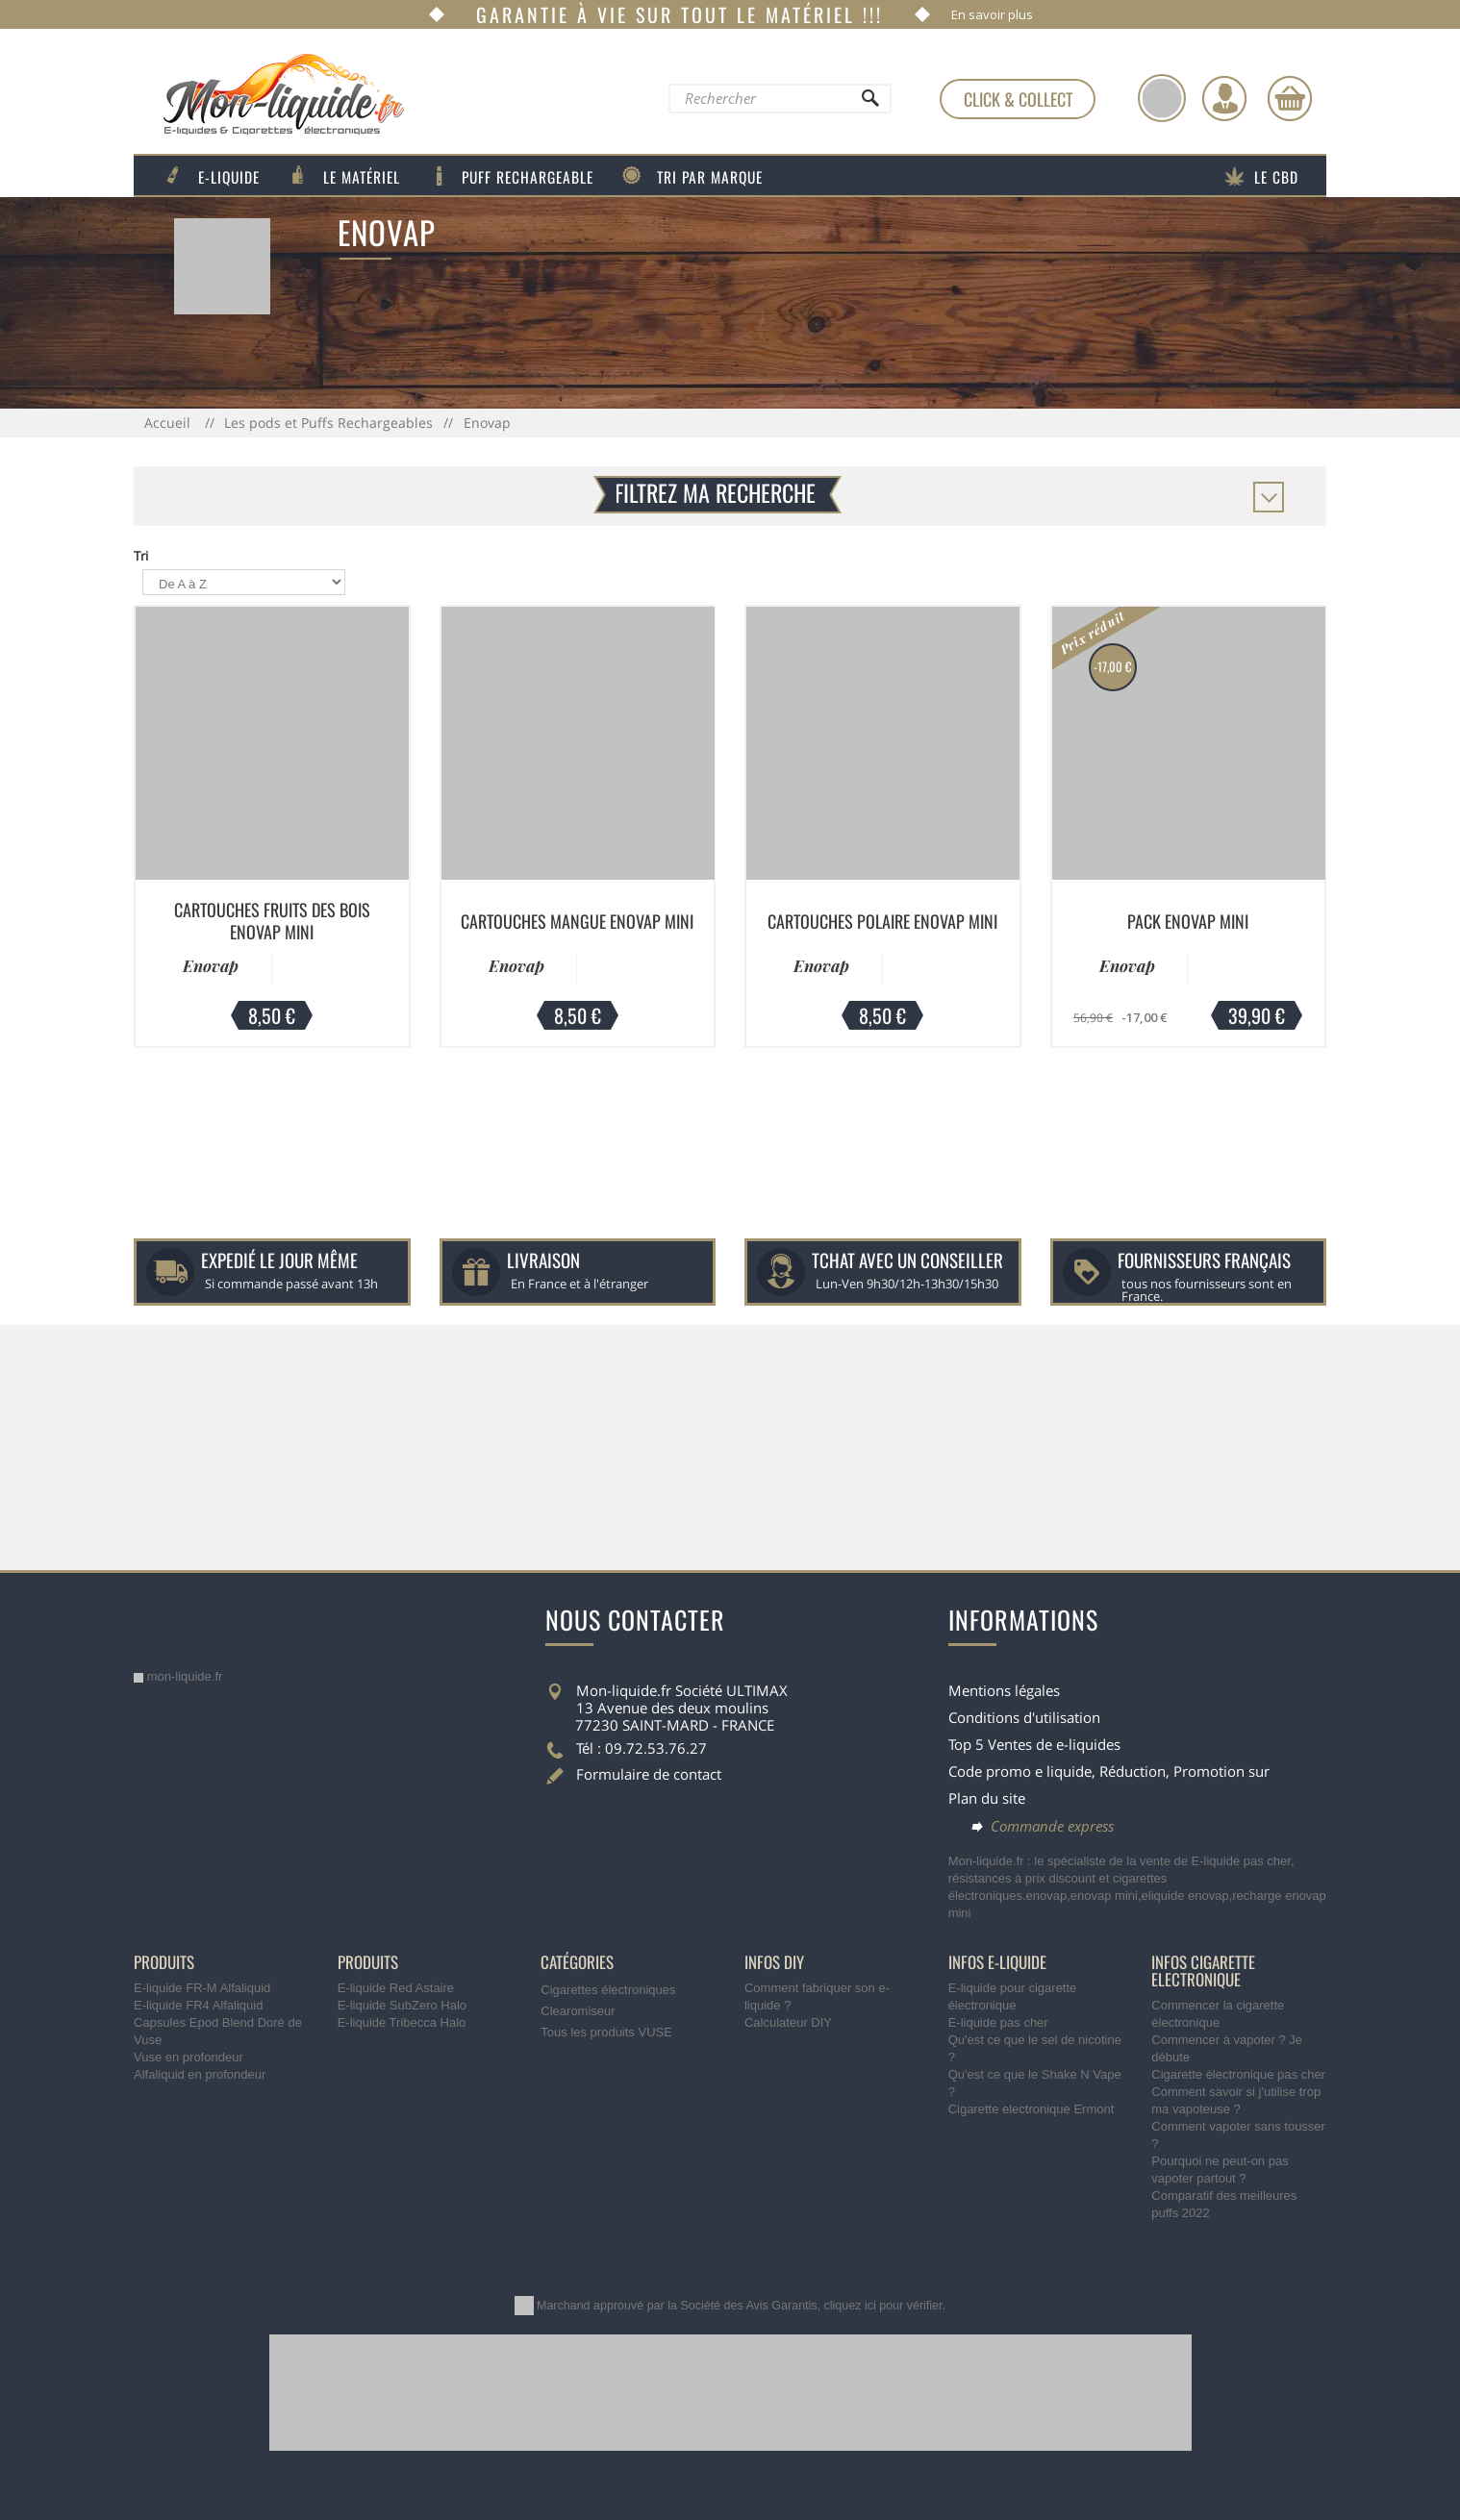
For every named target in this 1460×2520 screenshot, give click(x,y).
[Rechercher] (869, 103)
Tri (141, 555)
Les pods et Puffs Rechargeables (328, 422)
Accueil (169, 422)
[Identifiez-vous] (1224, 98)
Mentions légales (1004, 1690)
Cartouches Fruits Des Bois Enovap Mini (272, 920)
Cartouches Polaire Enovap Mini (882, 921)
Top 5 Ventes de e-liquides (1034, 1744)
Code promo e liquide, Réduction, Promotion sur (1109, 1771)
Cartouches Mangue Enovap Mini (577, 921)
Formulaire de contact (648, 1774)
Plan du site (986, 1798)
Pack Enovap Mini (1187, 921)
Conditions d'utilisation (1024, 1717)
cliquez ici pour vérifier (883, 2305)
